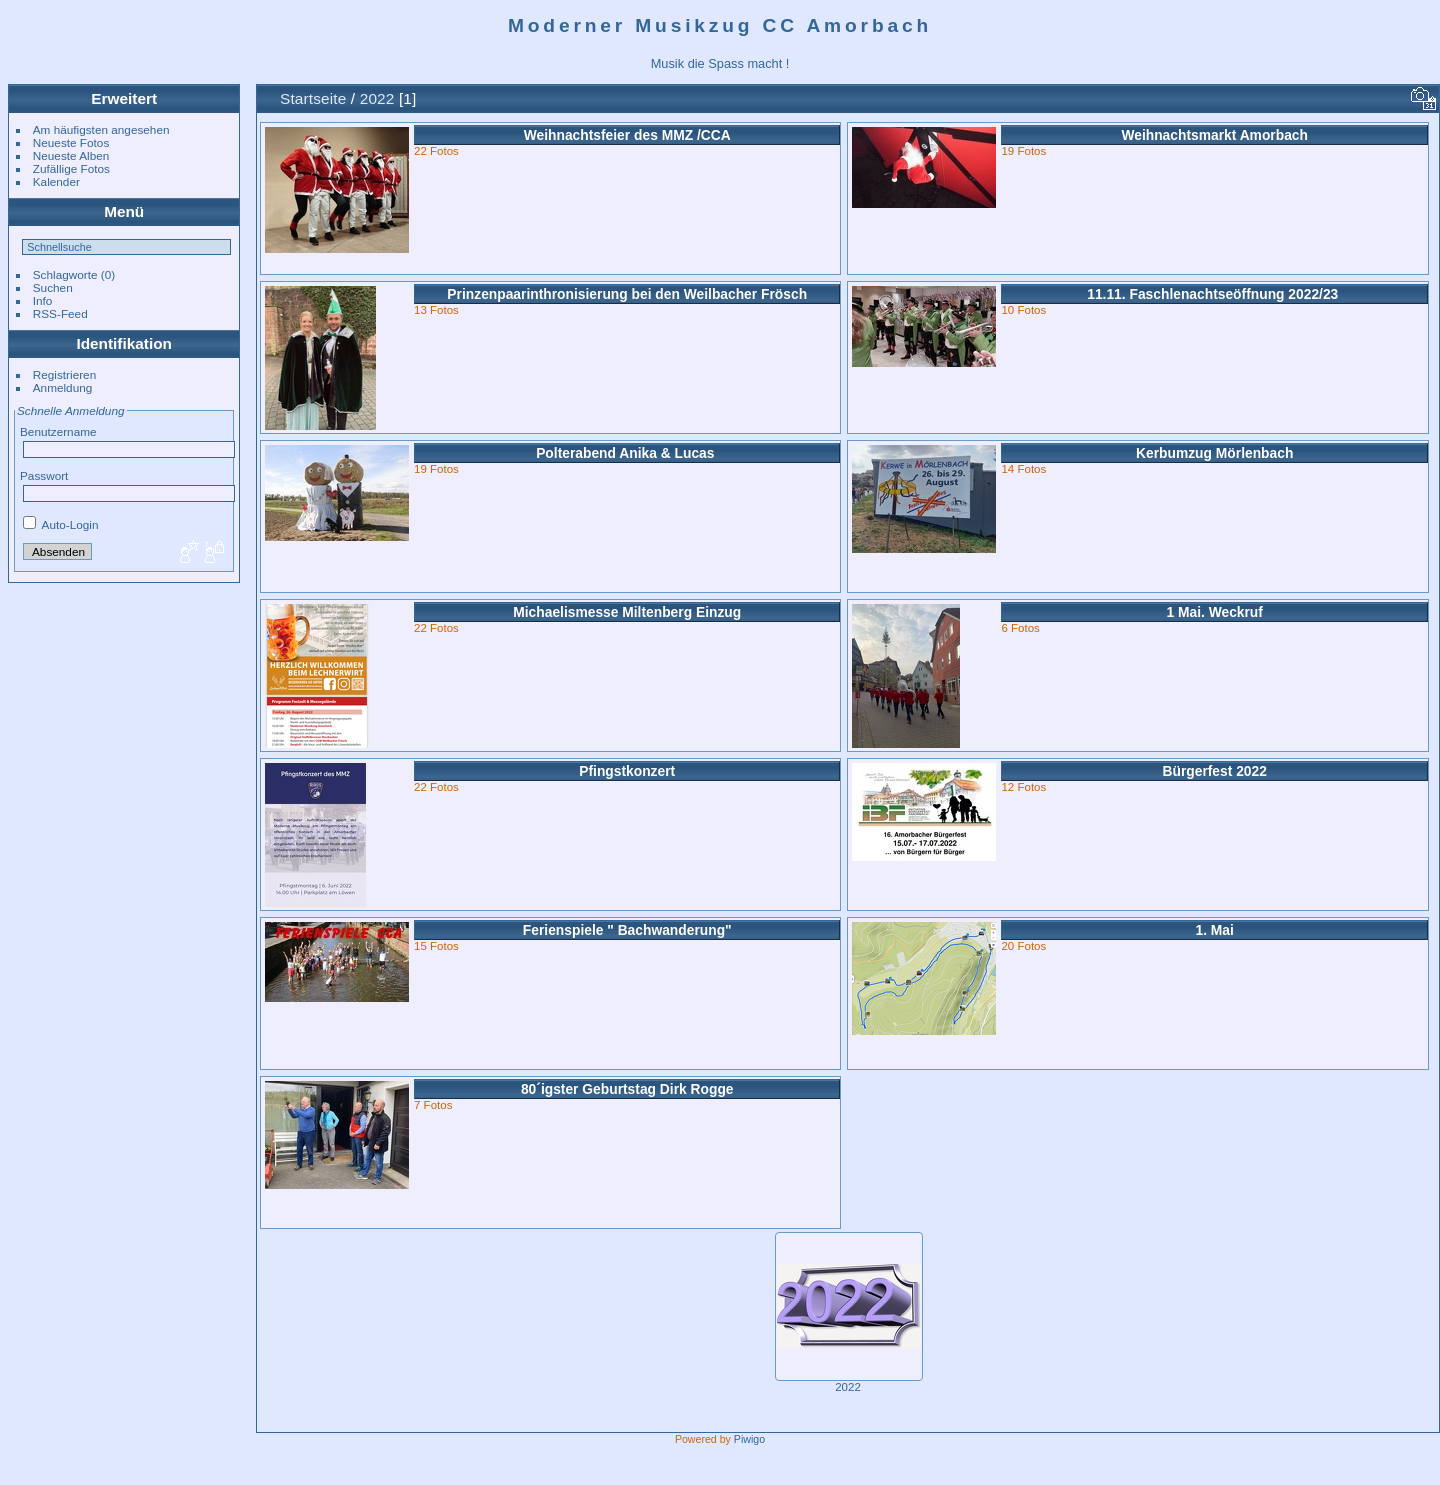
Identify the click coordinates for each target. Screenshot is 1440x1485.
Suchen (53, 287)
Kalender (56, 181)
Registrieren (64, 374)
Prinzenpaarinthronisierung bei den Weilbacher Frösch (627, 294)
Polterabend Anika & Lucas (627, 453)
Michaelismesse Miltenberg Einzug (627, 612)
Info (43, 300)
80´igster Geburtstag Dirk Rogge (627, 1089)
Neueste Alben (71, 155)
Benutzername (58, 431)
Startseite (313, 98)
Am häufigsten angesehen (101, 129)
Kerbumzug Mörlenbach (1214, 453)
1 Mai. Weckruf (1214, 612)
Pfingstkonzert (627, 771)
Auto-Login (61, 524)
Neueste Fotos (71, 142)
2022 (377, 98)
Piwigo (749, 1439)
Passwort (44, 475)
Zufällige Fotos (71, 168)
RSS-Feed (60, 313)
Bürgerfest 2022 (1214, 771)
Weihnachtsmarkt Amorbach (1214, 135)
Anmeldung (63, 387)
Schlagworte (65, 274)
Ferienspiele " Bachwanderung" (627, 930)
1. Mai (1214, 930)
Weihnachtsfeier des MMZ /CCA (627, 135)
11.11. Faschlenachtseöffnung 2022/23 (1214, 294)
